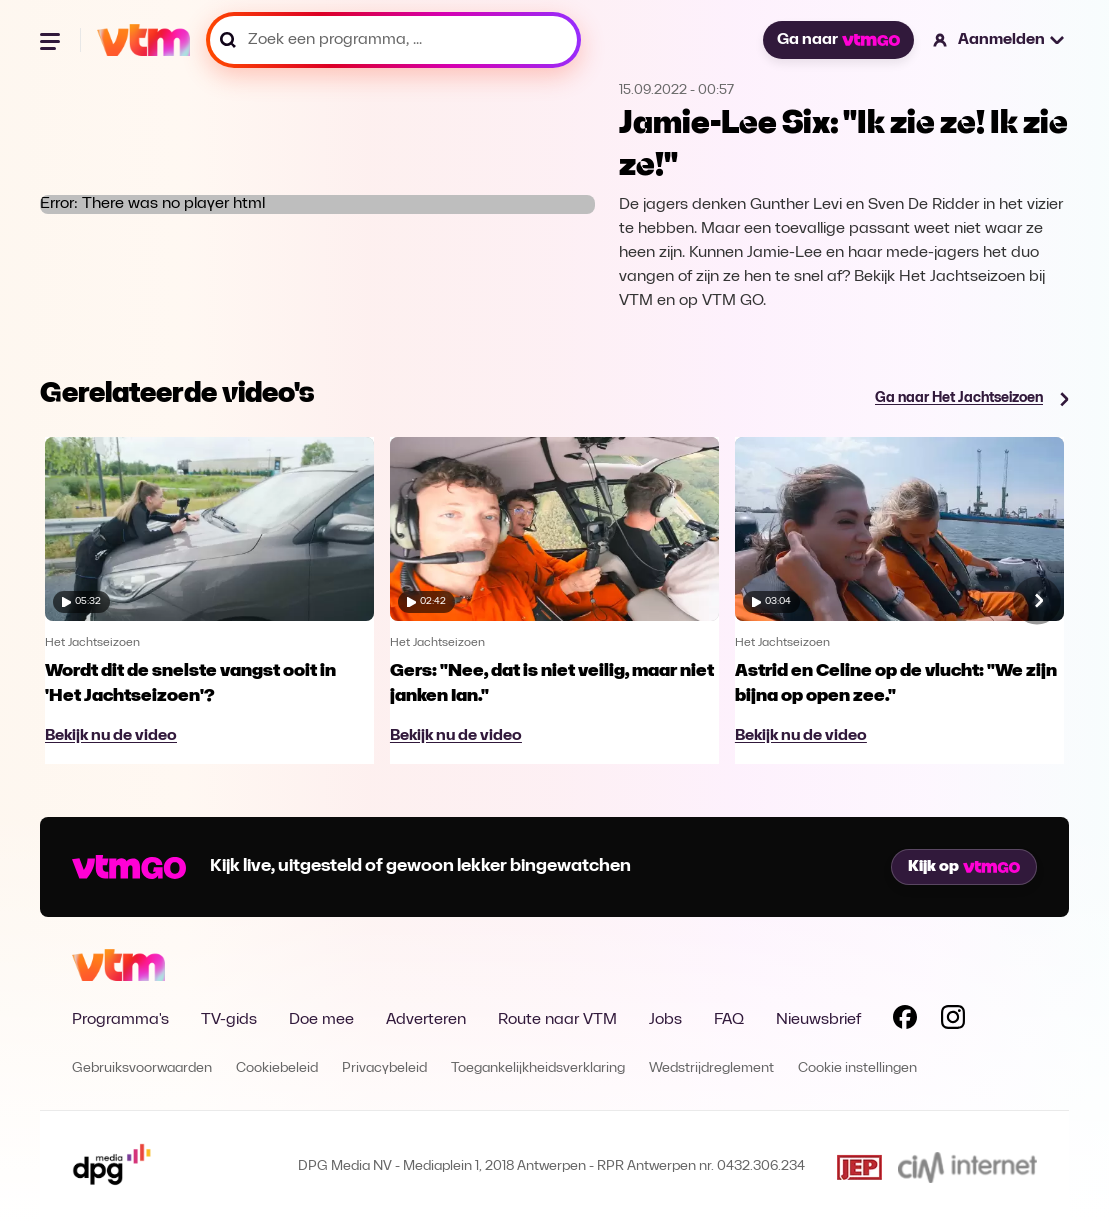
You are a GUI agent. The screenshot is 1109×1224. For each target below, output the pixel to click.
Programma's (120, 1020)
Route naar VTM (557, 1020)
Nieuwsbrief (818, 1020)
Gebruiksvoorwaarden (142, 1068)
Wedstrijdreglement (711, 1068)
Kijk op (964, 867)
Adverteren (426, 1020)
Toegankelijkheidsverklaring (538, 1068)
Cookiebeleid (277, 1068)
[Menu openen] (52, 40)
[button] (999, 40)
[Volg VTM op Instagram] (953, 1021)
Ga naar (838, 40)
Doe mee (321, 1020)
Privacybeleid (384, 1068)
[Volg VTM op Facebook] (905, 1021)
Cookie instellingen (857, 1068)
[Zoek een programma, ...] (393, 40)
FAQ (729, 1020)
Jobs (665, 1020)
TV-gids (229, 1020)
